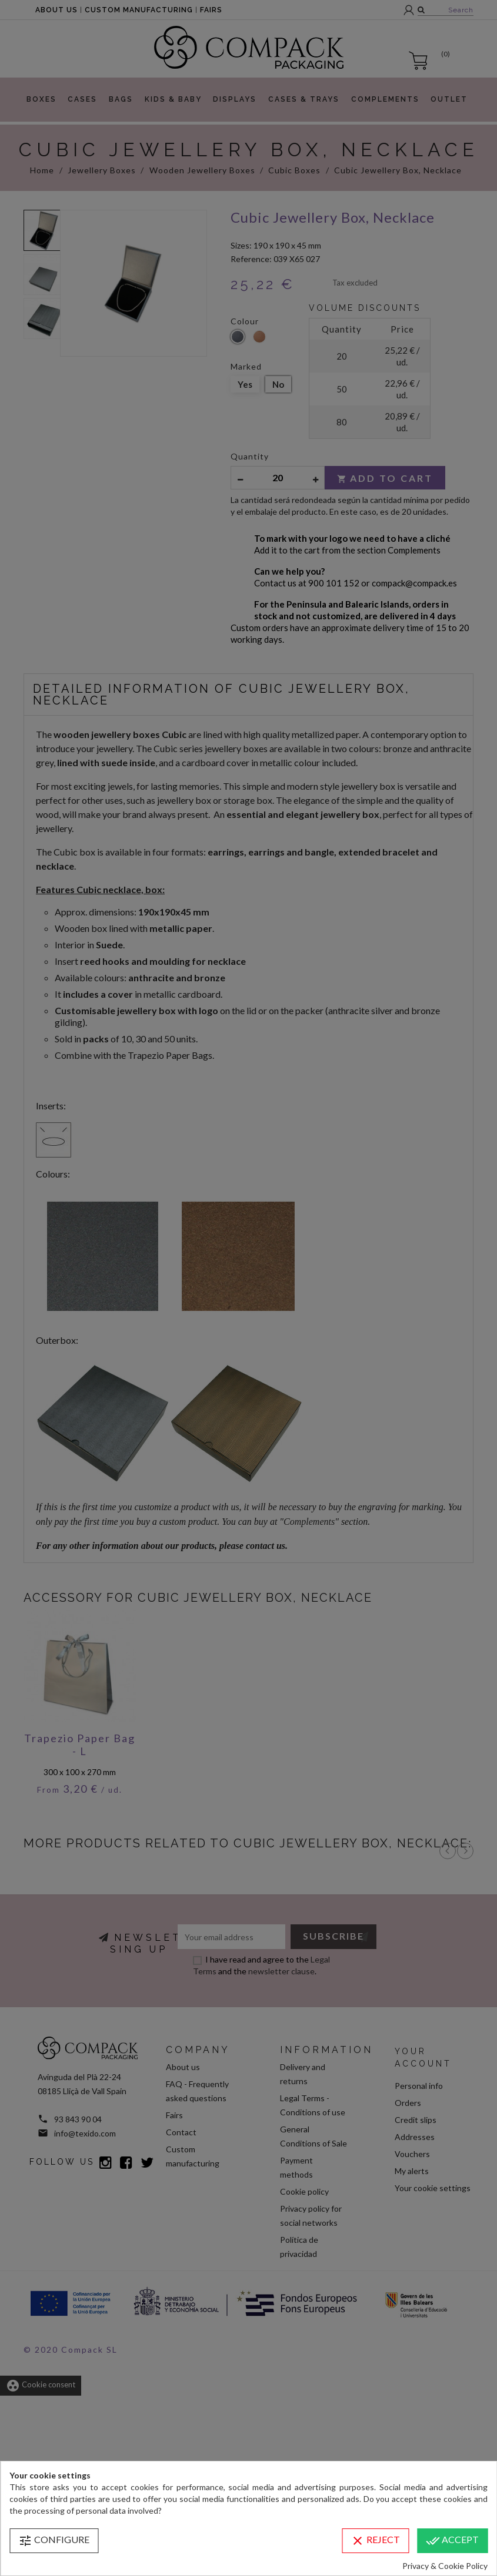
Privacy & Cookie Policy (445, 2566)
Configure (53, 2541)
